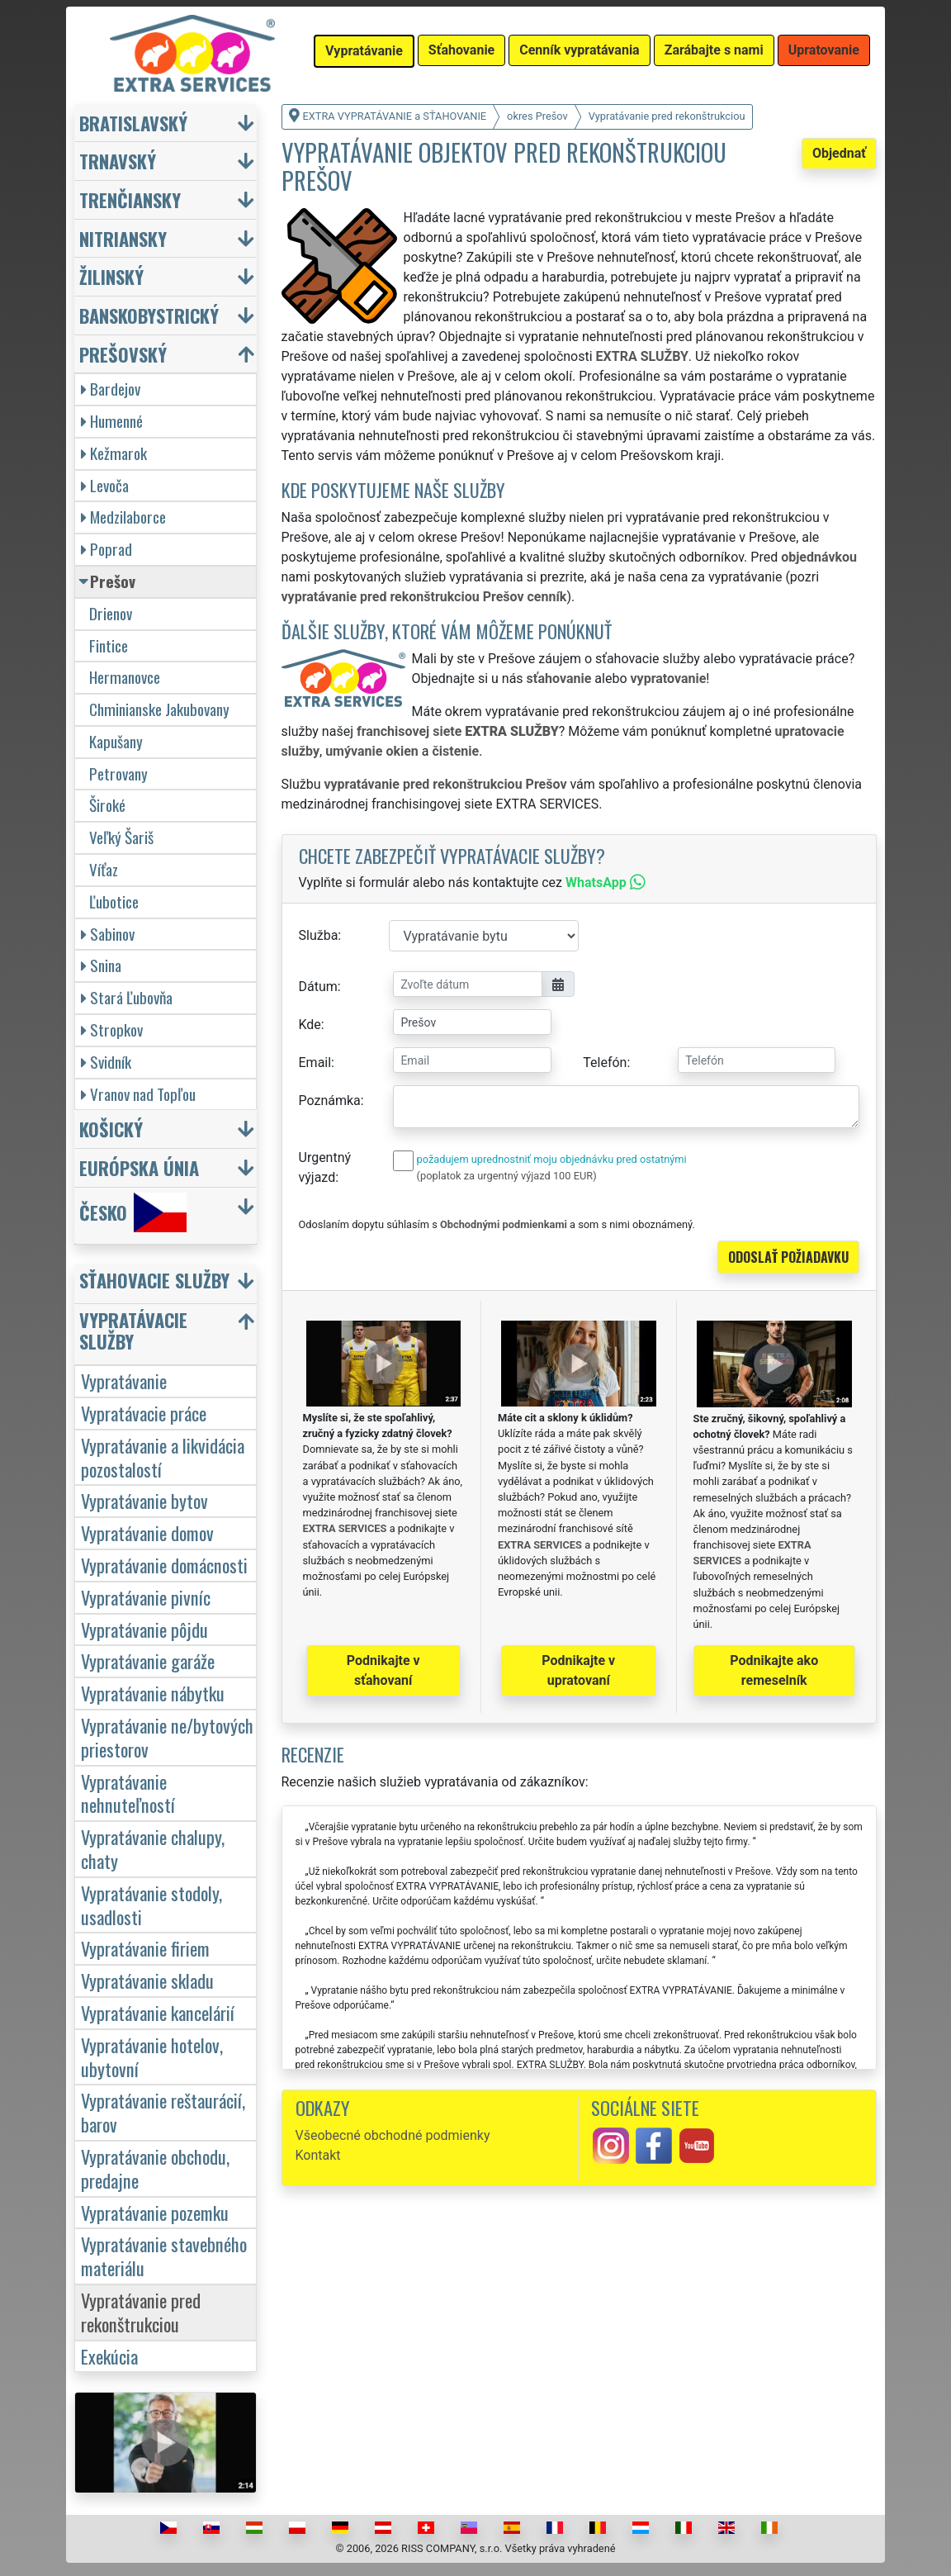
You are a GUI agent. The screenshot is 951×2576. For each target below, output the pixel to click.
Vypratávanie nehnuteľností (128, 1793)
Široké (107, 805)
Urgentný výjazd (325, 1167)
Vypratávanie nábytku (153, 1692)
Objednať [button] (839, 153)
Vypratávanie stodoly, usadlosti (151, 1904)
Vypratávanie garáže (148, 1660)
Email (315, 1062)
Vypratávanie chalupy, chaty (153, 1848)
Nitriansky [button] (123, 238)
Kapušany (116, 741)
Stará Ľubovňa (127, 997)
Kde (310, 1024)
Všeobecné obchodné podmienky (393, 2135)
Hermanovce (124, 677)
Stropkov (112, 1029)
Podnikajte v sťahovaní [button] (383, 1670)
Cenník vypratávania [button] (579, 50)
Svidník (106, 1062)
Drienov (110, 613)
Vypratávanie (124, 1380)
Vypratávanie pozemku (155, 2212)
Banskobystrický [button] (149, 315)
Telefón (605, 1062)
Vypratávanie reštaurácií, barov (163, 2111)
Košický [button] (111, 1128)
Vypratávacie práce (143, 1412)
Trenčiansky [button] (130, 199)
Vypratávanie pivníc (146, 1597)
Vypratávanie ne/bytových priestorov (167, 1736)
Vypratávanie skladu (147, 1980)
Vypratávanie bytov (144, 1500)
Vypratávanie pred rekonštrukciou (141, 2311)
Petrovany (118, 773)
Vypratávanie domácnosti (164, 1564)
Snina (101, 965)
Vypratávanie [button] (364, 51)
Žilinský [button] (111, 276)
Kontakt (318, 2155)
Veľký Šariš (121, 837)
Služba (318, 935)
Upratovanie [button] (823, 50)
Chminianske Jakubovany (159, 709)
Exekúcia (109, 2356)
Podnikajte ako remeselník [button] (774, 1670)
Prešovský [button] (123, 354)
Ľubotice (114, 901)
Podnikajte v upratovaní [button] (578, 1670)
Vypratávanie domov (147, 1532)
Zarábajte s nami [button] (714, 50)
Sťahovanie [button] (461, 50)
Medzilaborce (123, 517)
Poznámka (330, 1100)
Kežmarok (114, 453)
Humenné (112, 421)
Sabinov (108, 934)
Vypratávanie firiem (145, 1948)
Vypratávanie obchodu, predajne (155, 2168)
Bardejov (110, 389)
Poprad (106, 549)
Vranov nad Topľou (138, 1094)
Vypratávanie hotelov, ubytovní (152, 2056)
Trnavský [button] (117, 160)
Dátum (318, 986)
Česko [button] (133, 1212)
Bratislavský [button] (133, 122)
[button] (167, 1284)
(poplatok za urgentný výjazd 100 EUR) (507, 1175)
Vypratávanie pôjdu (144, 1629)
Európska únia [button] (139, 1167)
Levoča (105, 485)
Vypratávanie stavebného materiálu (164, 2255)
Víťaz (103, 869)
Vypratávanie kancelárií (157, 2012)
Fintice (108, 645)
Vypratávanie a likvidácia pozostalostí (162, 1457)
